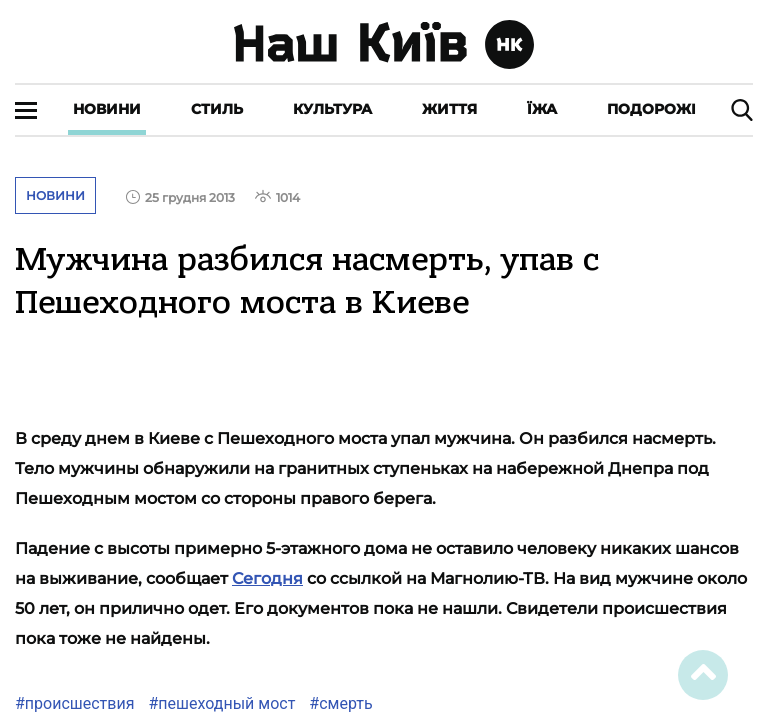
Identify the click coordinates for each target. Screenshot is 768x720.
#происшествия (74, 703)
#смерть (338, 703)
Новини (107, 109)
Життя (449, 109)
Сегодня (267, 578)
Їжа (542, 109)
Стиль (217, 109)
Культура (332, 109)
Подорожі (651, 109)
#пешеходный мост (219, 703)
